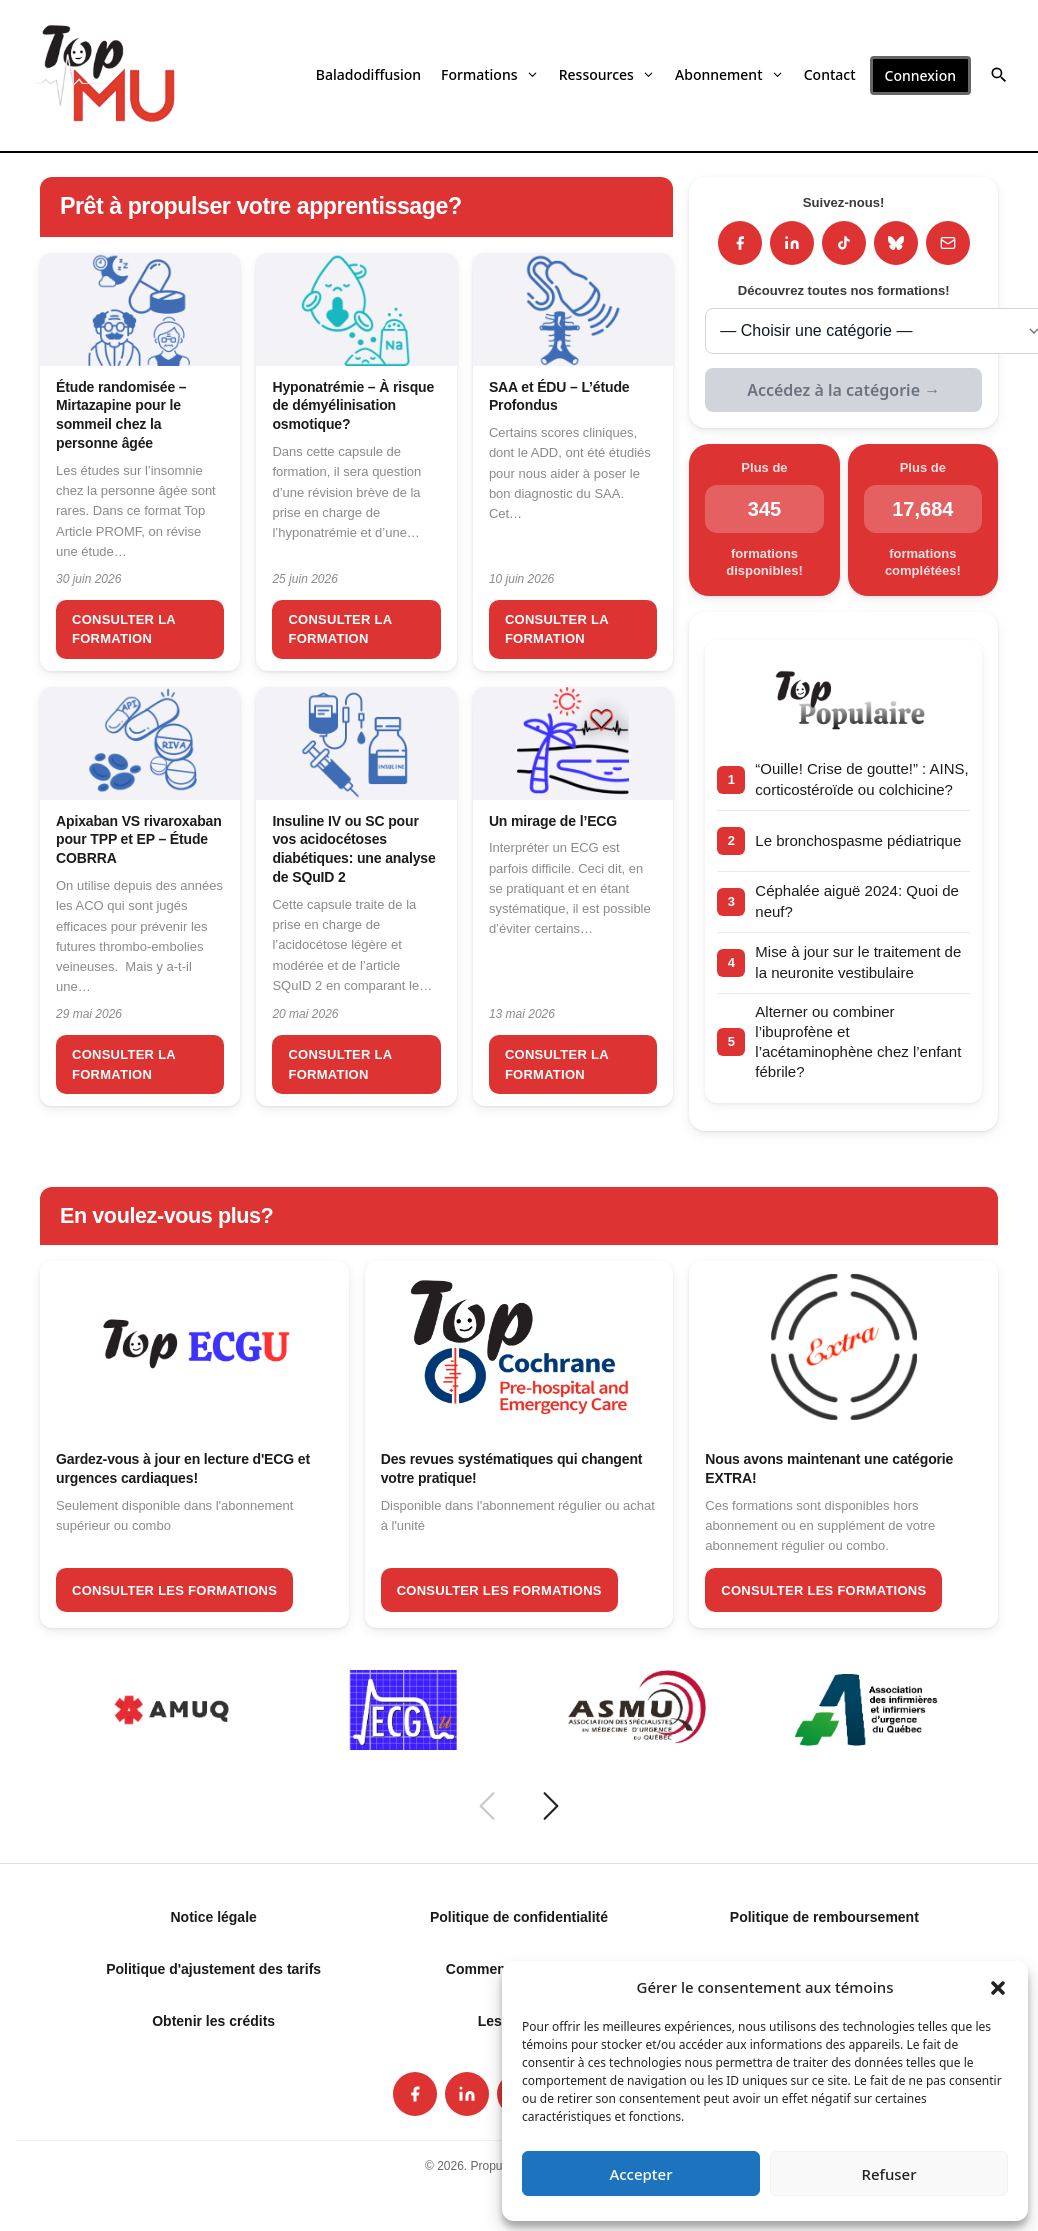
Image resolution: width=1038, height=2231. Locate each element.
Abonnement (729, 74)
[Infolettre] (948, 243)
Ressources (607, 74)
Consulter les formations (174, 1590)
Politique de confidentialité (519, 1917)
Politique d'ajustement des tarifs (213, 1969)
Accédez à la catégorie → (843, 390)
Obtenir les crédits (213, 2021)
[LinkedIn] (792, 243)
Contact (830, 74)
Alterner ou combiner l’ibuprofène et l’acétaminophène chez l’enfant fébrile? (858, 1042)
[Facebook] (740, 243)
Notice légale (213, 1917)
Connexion (920, 75)
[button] (998, 1987)
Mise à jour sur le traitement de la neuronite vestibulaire (858, 961)
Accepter (640, 2174)
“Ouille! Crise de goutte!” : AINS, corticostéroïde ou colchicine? (861, 778)
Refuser (888, 2174)
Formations (490, 74)
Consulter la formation (124, 629)
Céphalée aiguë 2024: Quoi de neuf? (857, 900)
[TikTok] (844, 243)
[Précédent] (487, 1806)
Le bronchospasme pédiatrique (858, 840)
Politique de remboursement (824, 1917)
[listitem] (415, 2094)
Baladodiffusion (368, 74)
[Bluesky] (896, 243)
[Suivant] (551, 1806)
